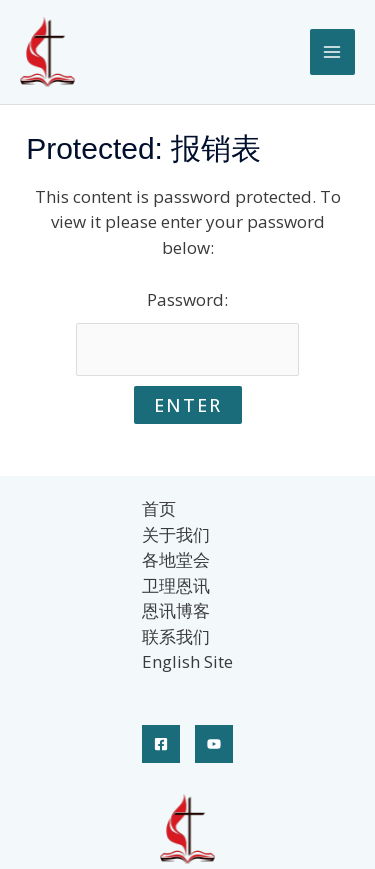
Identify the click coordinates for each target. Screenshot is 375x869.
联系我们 (176, 636)
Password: (188, 332)
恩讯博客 (176, 610)
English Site (187, 661)
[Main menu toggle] (333, 52)
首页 (159, 508)
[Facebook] (161, 744)
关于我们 (176, 534)
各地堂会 (176, 559)
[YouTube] (214, 744)
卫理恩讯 (176, 585)
